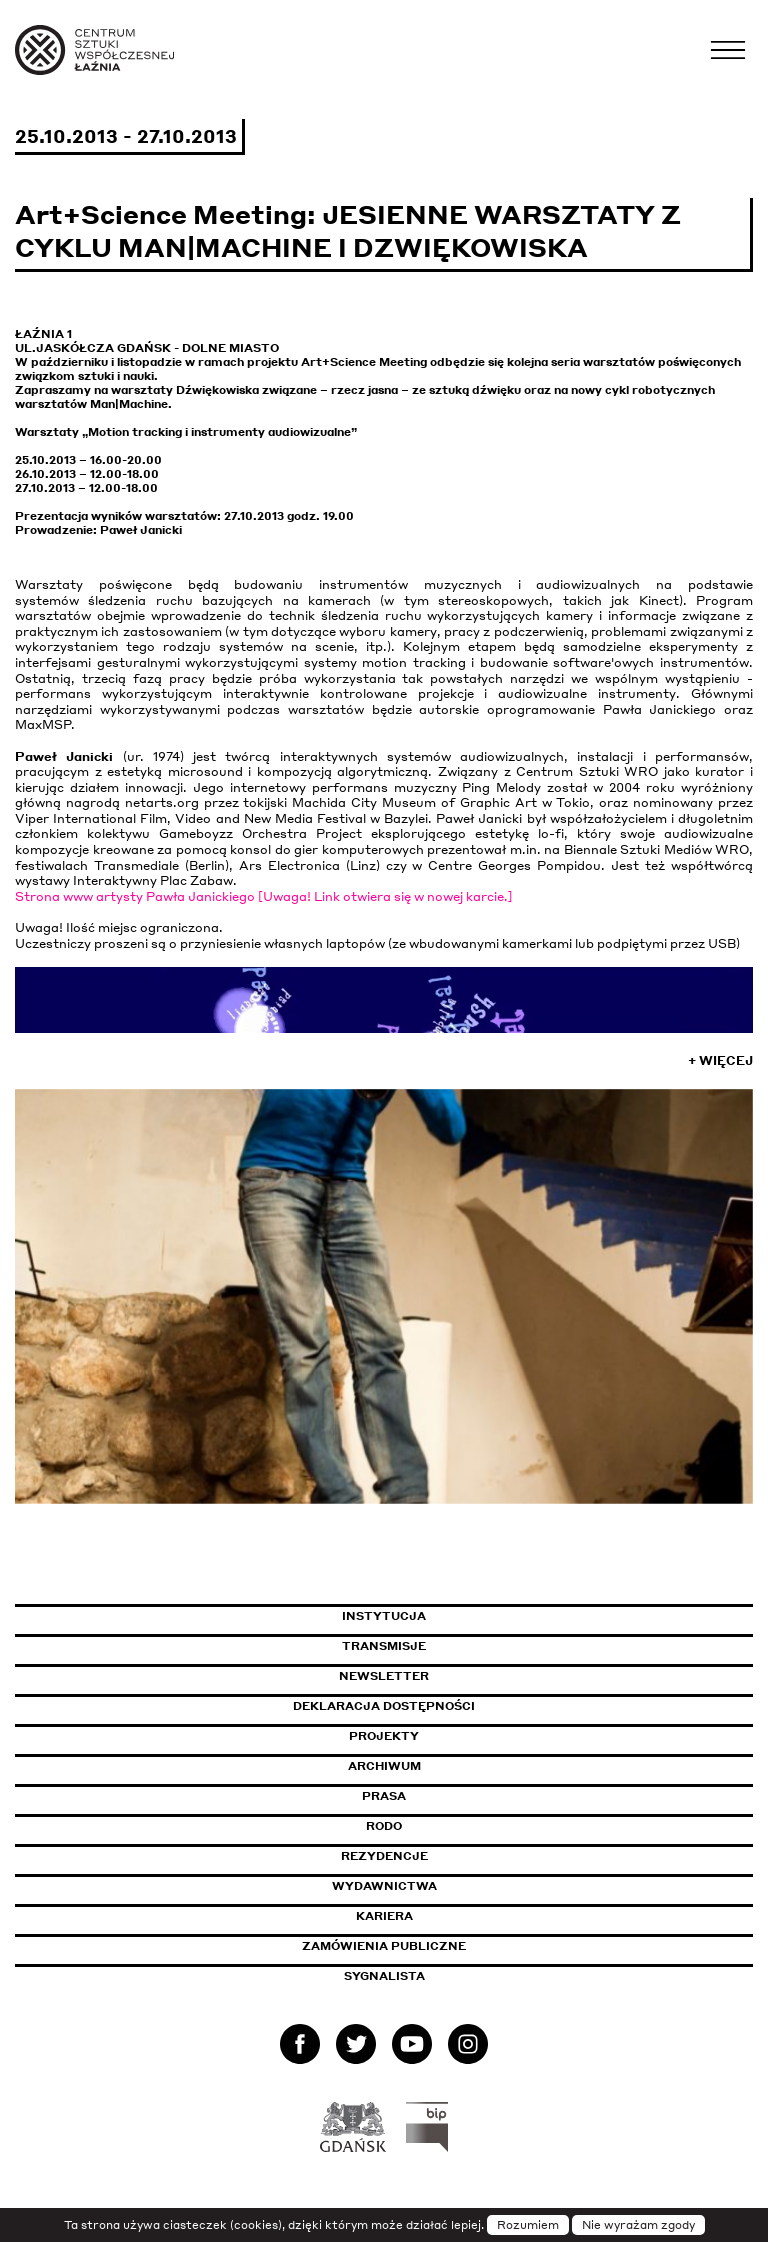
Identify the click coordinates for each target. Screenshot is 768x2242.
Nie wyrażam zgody (638, 2225)
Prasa (384, 1796)
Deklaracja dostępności (384, 1706)
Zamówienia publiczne (429, 1946)
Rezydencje (384, 1856)
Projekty (384, 1736)
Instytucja (384, 1616)
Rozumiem (528, 2225)
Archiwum (384, 1766)
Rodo (384, 1826)
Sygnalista (384, 1976)
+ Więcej (720, 1060)
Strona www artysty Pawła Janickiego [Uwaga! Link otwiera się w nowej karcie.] (264, 896)
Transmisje (469, 1646)
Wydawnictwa (384, 1886)
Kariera (384, 1916)
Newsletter (384, 1676)
